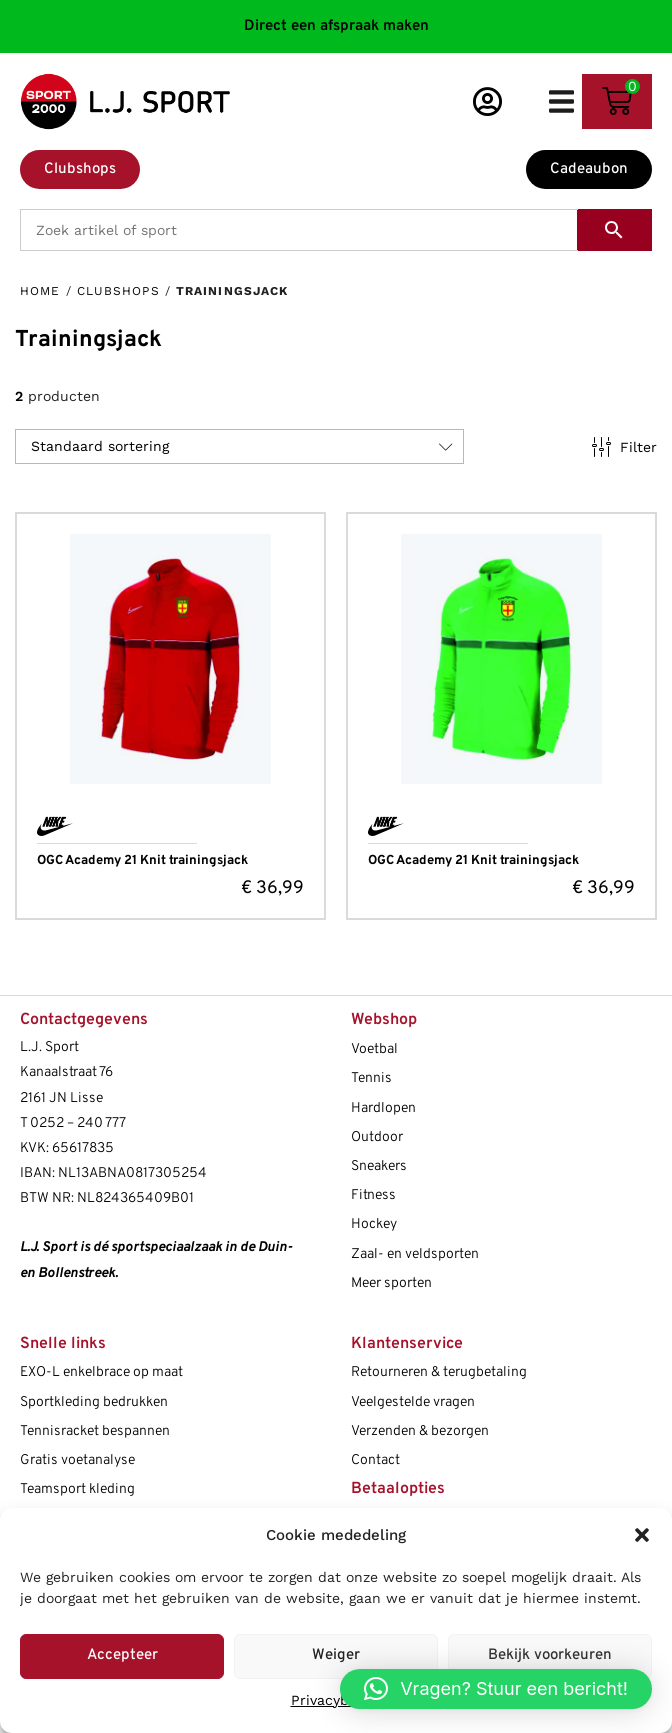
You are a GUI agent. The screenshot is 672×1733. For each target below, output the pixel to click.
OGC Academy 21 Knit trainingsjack (142, 861)
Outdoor (377, 1137)
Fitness (373, 1195)
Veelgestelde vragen (413, 1402)
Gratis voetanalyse (77, 1460)
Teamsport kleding (77, 1489)
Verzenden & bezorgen (420, 1431)
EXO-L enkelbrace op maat (101, 1372)
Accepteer (122, 1655)
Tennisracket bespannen (95, 1431)
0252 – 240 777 (78, 1123)
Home (40, 291)
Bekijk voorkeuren (550, 1655)
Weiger (336, 1655)
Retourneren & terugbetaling (439, 1372)
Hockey (374, 1224)
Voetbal (374, 1049)
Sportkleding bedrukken (94, 1402)
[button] (642, 1535)
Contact (375, 1460)
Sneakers (379, 1166)
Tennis (371, 1078)
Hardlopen (383, 1108)
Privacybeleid (336, 1700)
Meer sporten (391, 1283)
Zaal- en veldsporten (415, 1254)
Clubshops (118, 291)
